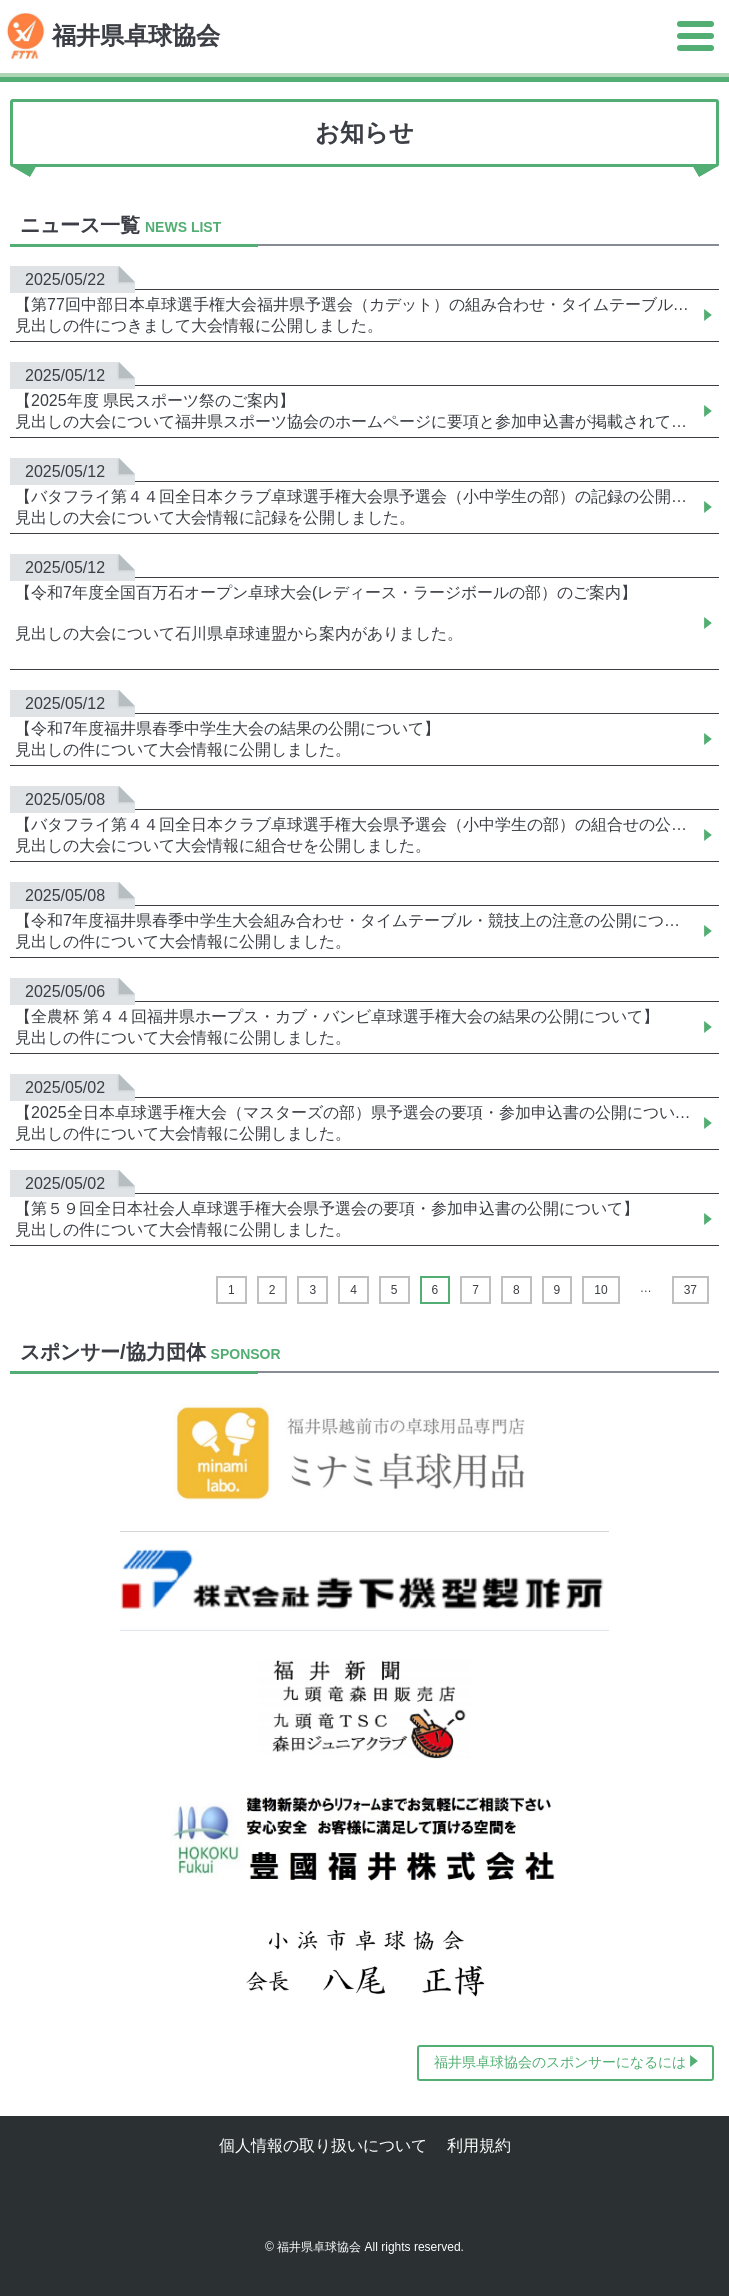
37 (690, 1290)
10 (600, 1290)
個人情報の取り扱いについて (323, 2145)
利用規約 (479, 2145)
